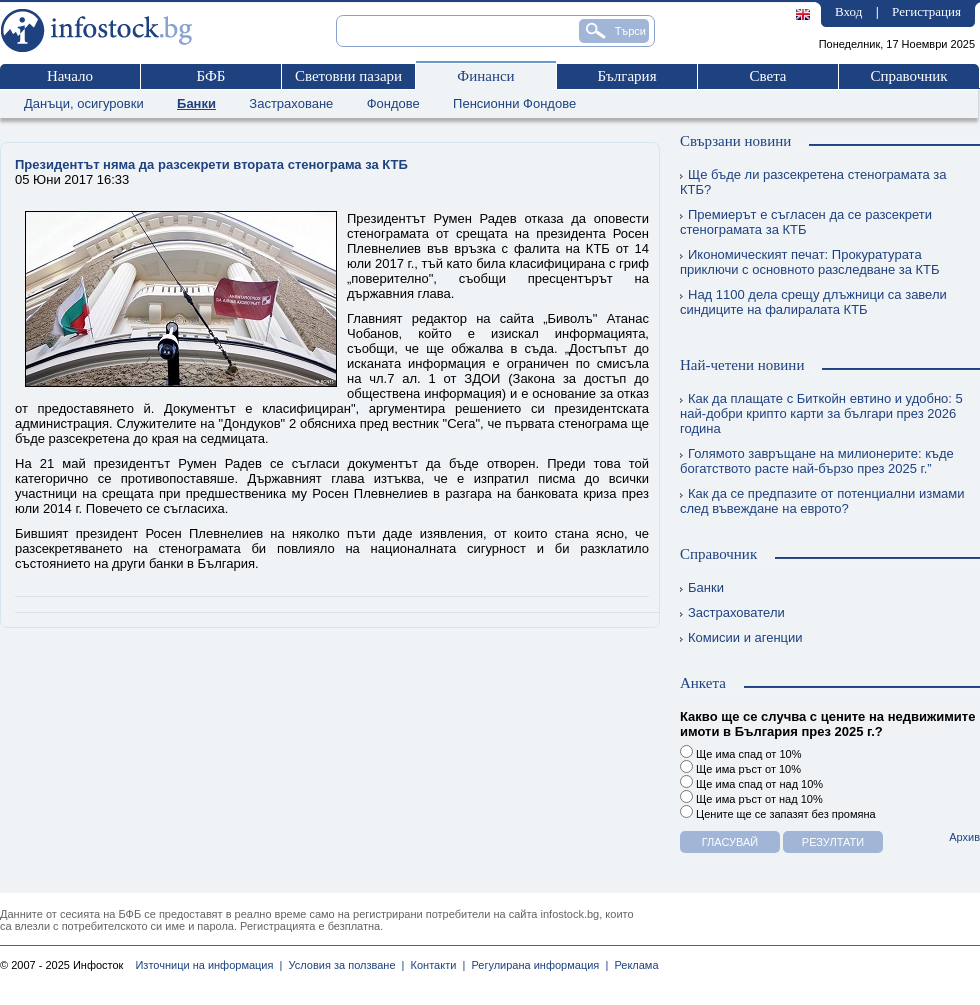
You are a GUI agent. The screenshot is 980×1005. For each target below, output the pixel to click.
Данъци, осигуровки (84, 103)
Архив (964, 837)
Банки (196, 103)
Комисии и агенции (741, 637)
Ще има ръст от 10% (740, 767)
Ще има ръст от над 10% (751, 797)
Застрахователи (732, 612)
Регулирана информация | (536, 965)
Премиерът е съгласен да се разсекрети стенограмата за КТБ (806, 222)
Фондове (393, 103)
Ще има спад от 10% (740, 752)
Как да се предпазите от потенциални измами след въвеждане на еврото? (822, 501)
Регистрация (926, 11)
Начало (70, 76)
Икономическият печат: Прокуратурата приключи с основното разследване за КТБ (810, 262)
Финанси (485, 76)
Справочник (908, 76)
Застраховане (291, 103)
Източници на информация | (208, 965)
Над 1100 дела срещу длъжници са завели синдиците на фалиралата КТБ (813, 302)
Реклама (633, 965)
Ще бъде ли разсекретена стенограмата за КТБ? (813, 182)
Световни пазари (348, 76)
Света (767, 76)
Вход (848, 11)
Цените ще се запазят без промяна (778, 812)
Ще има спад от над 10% (751, 782)
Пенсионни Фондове (514, 103)
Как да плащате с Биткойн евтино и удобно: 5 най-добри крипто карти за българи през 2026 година (821, 413)
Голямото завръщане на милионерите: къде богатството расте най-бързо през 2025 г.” (817, 461)
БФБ (211, 76)
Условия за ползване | (343, 965)
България (626, 76)
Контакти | (434, 965)
